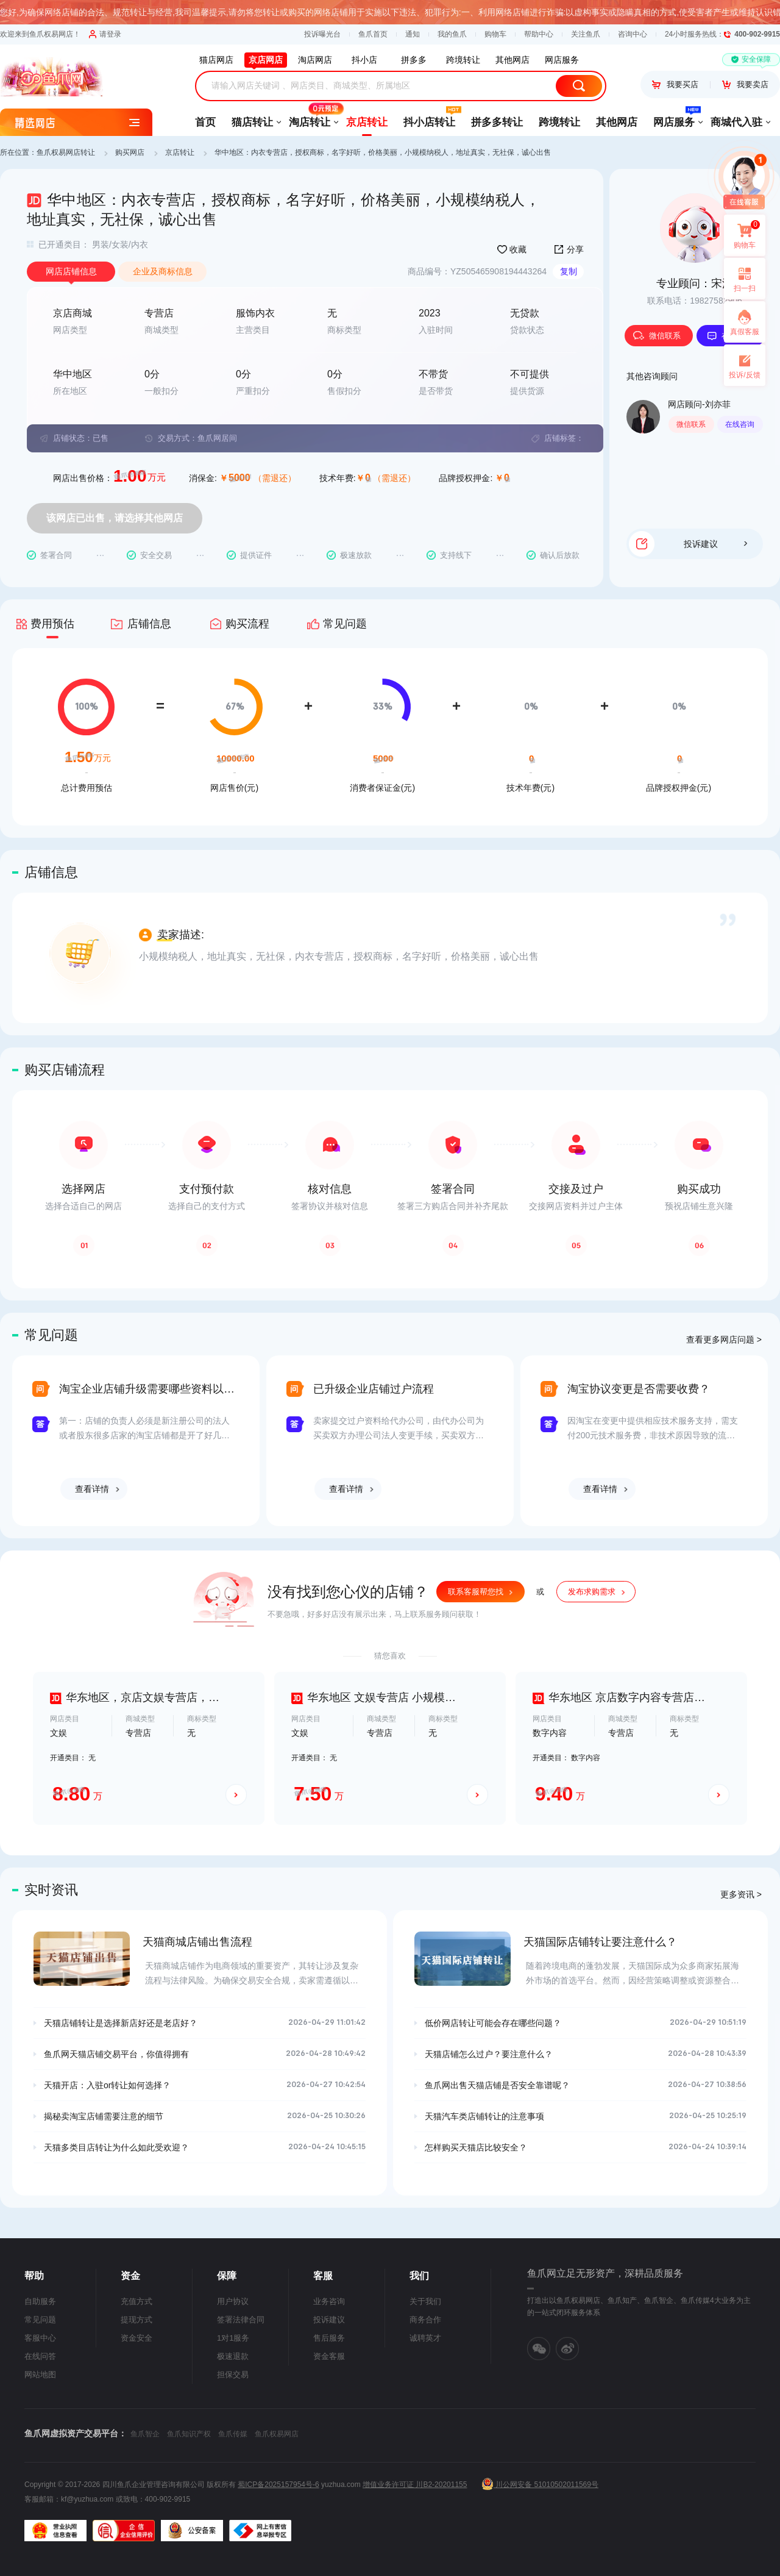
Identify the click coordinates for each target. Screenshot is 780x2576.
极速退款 (233, 2356)
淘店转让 (309, 118)
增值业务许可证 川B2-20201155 (415, 2484)
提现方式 (136, 2319)
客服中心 (40, 2337)
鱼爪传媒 (232, 2434)
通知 (412, 34)
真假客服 (744, 331)
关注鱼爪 (585, 34)
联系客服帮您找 (475, 1591)
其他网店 (616, 122)
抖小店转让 (429, 118)
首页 (205, 122)
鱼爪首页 (373, 34)
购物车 (495, 34)
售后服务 (329, 2337)
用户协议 (233, 2301)
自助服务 (40, 2301)
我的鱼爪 (452, 34)
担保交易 (233, 2374)
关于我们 (425, 2301)
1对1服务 (233, 2337)
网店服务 (674, 118)
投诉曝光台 (322, 34)
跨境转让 (559, 122)
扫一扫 (740, 278)
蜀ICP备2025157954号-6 (278, 2484)
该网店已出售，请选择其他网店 (114, 518)
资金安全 (136, 2337)
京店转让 (367, 122)
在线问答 (40, 2356)
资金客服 (329, 2356)
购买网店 (129, 152)
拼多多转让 (497, 122)
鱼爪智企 (145, 2434)
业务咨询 (329, 2301)
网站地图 (40, 2374)
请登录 (105, 34)
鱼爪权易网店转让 (66, 152)
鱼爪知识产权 (189, 2434)
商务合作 (425, 2319)
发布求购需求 (591, 1591)
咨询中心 (632, 34)
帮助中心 (538, 34)
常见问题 (40, 2319)
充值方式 (136, 2301)
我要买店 (675, 84)
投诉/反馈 (744, 375)
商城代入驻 (736, 122)
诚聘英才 (425, 2337)
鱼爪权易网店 (277, 2434)
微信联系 (657, 335)
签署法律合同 (240, 2319)
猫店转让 (252, 122)
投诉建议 (715, 544)
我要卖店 (745, 84)
